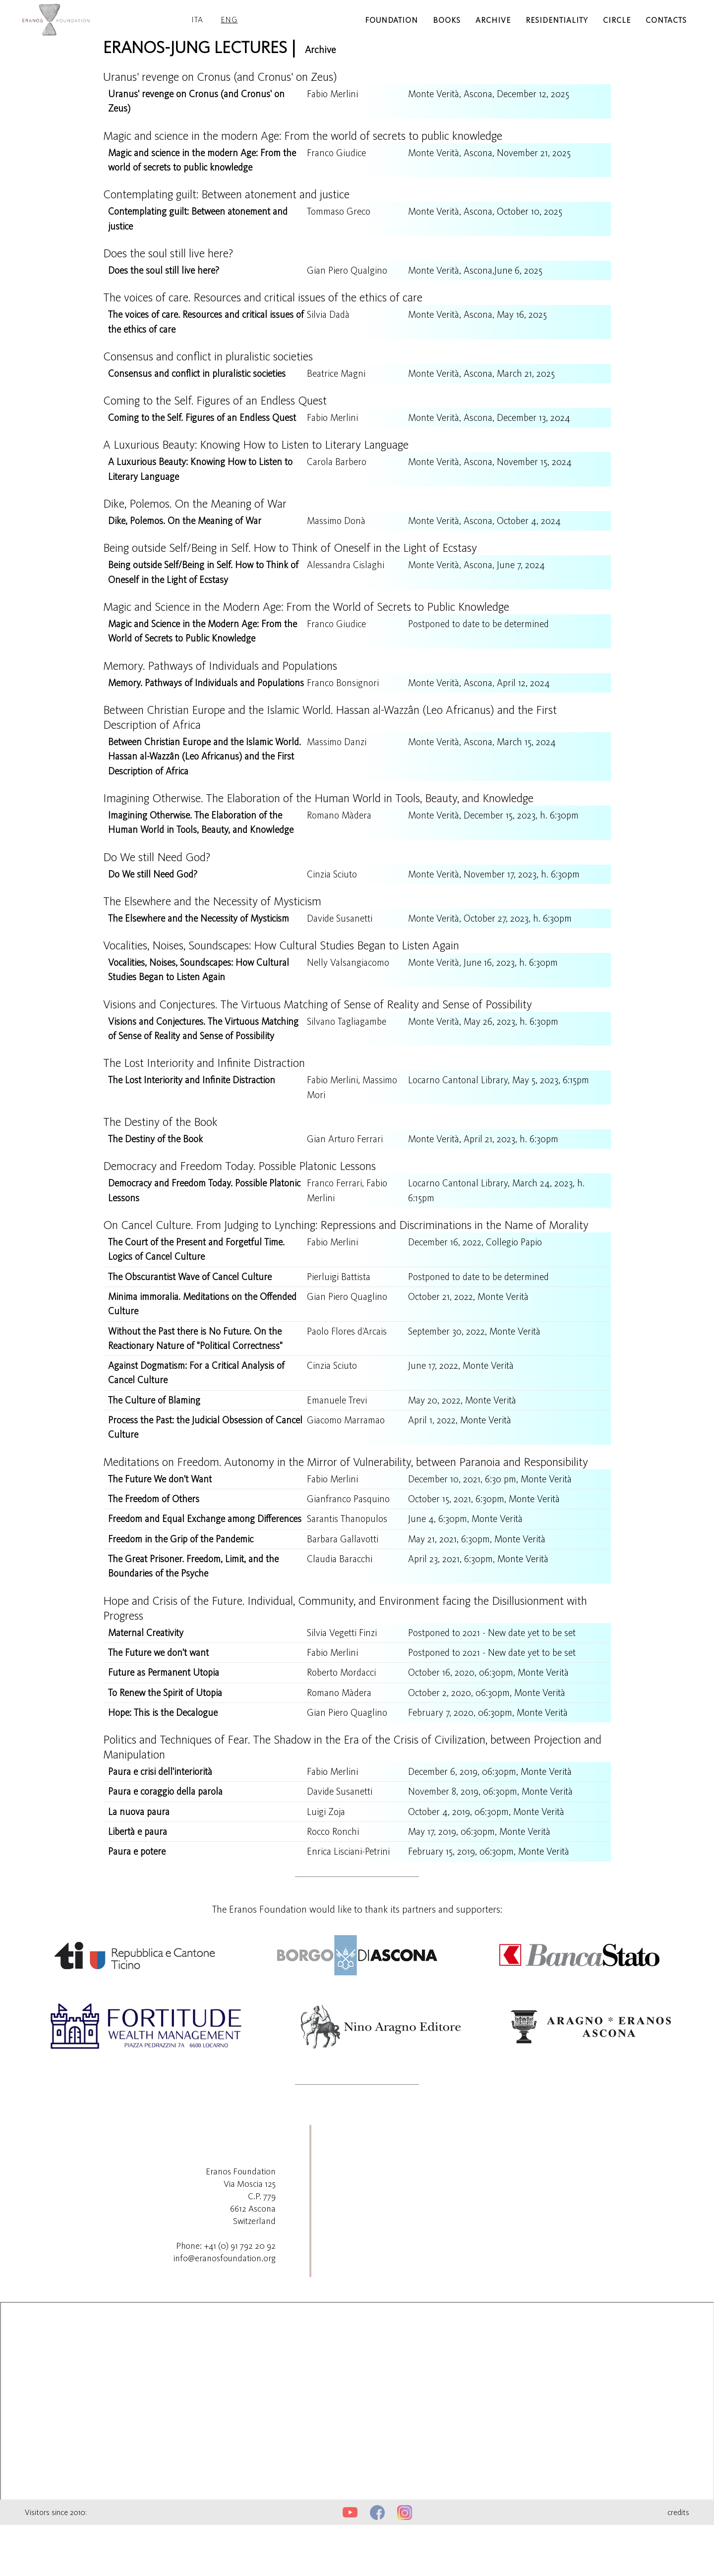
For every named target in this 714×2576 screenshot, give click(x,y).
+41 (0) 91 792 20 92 (240, 2296)
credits (678, 2563)
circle (617, 20)
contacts (666, 20)
